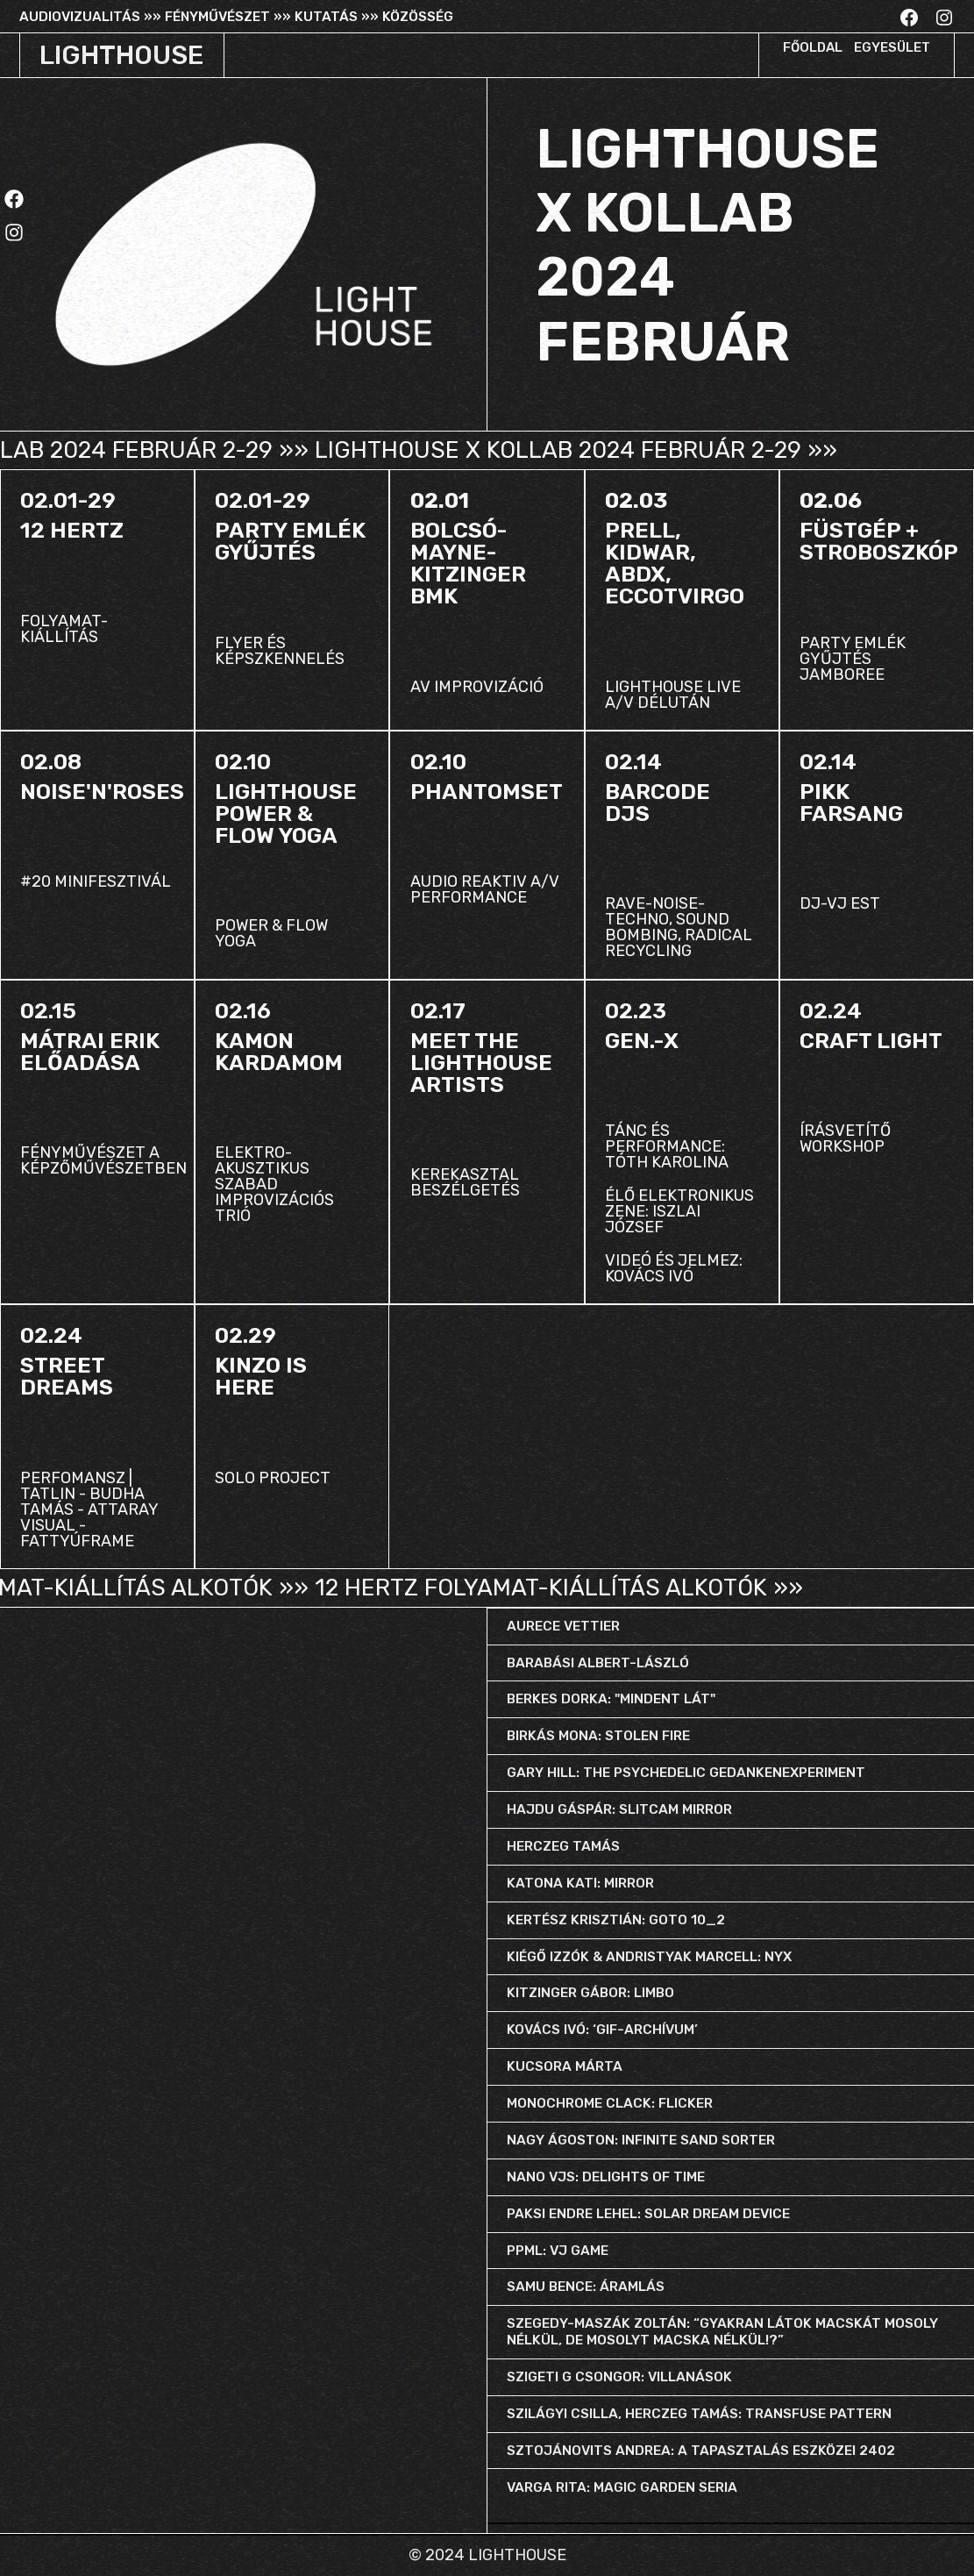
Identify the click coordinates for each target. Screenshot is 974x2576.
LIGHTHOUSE (121, 55)
